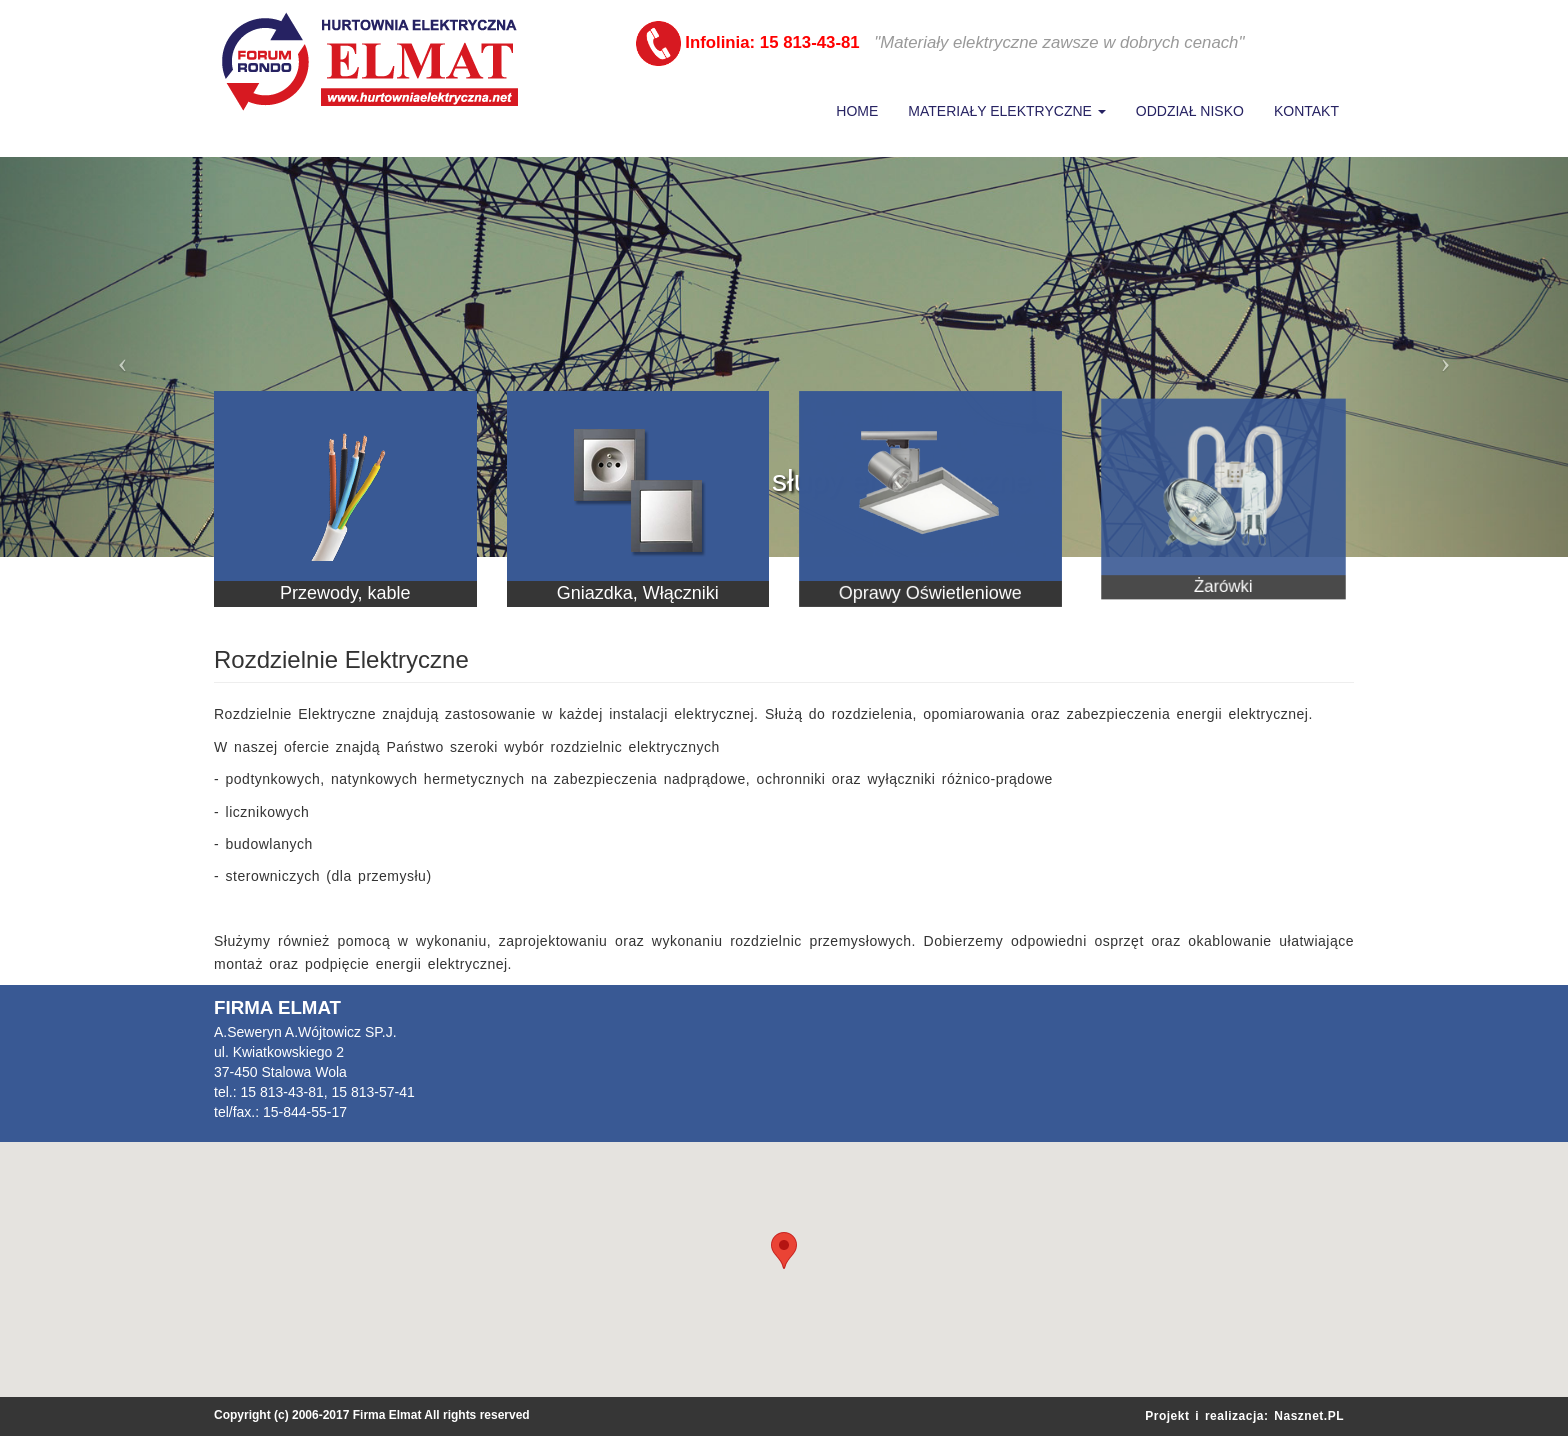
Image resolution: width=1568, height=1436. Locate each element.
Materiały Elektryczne (1007, 111)
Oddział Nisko (1190, 111)
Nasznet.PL (1309, 1416)
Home (857, 111)
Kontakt (1306, 111)
